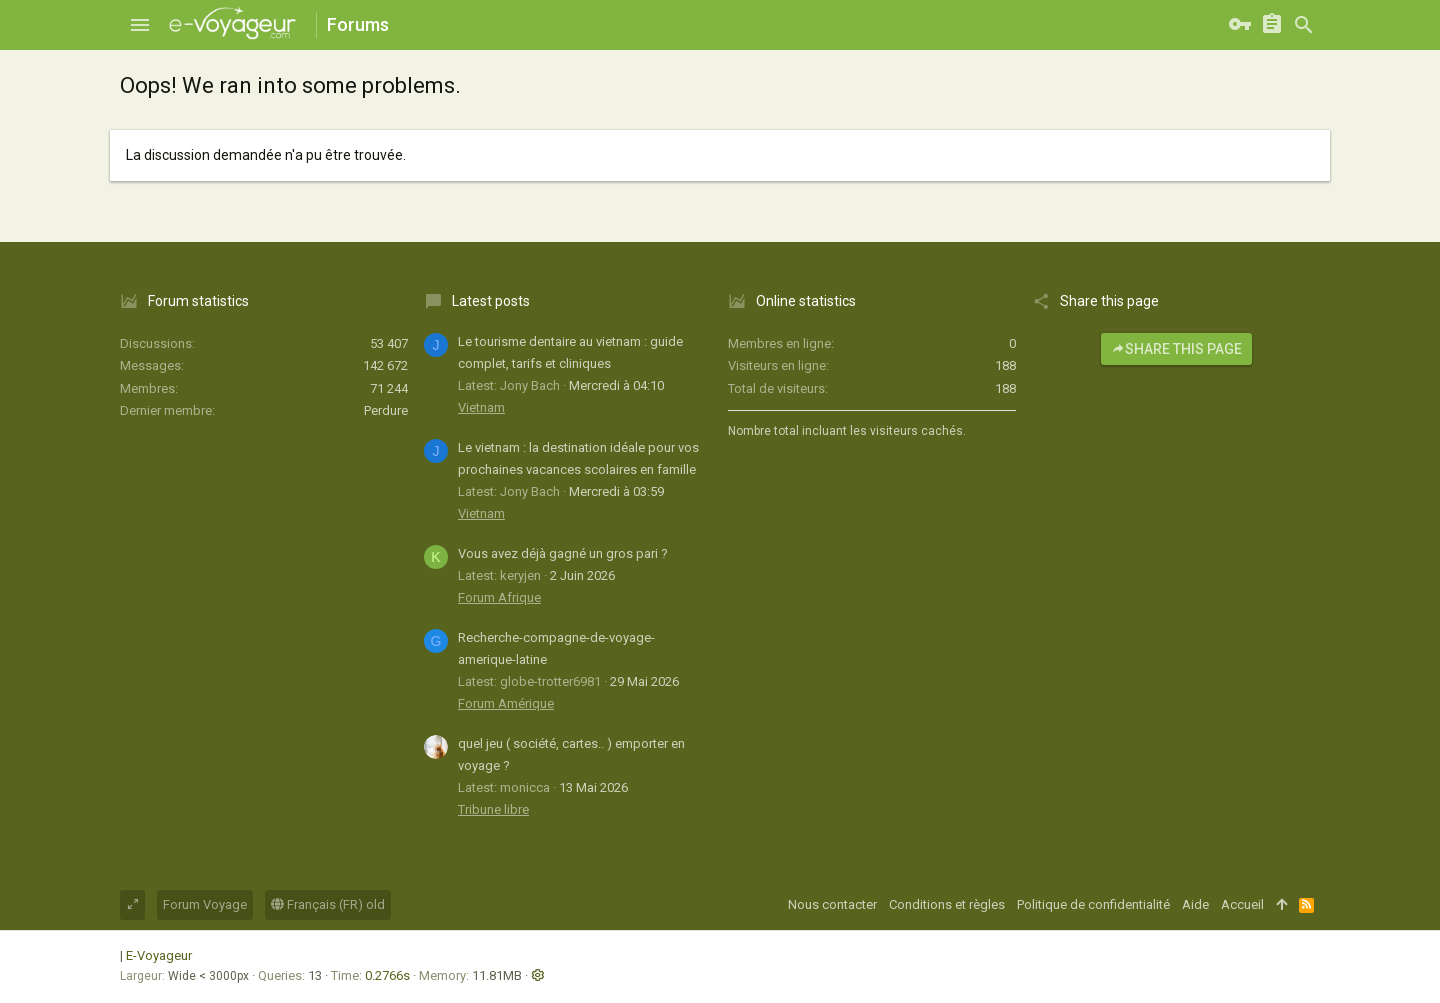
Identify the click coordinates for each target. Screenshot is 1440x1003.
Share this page (1176, 349)
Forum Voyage (205, 904)
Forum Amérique (506, 703)
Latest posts (491, 301)
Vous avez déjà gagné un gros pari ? (563, 553)
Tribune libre (493, 809)
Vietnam (481, 407)
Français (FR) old (328, 904)
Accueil (1242, 904)
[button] (140, 25)
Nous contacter (832, 904)
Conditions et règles (947, 904)
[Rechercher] (1304, 25)
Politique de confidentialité (1093, 904)
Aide (1195, 904)
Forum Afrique (499, 597)
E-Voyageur (159, 955)
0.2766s (387, 975)
